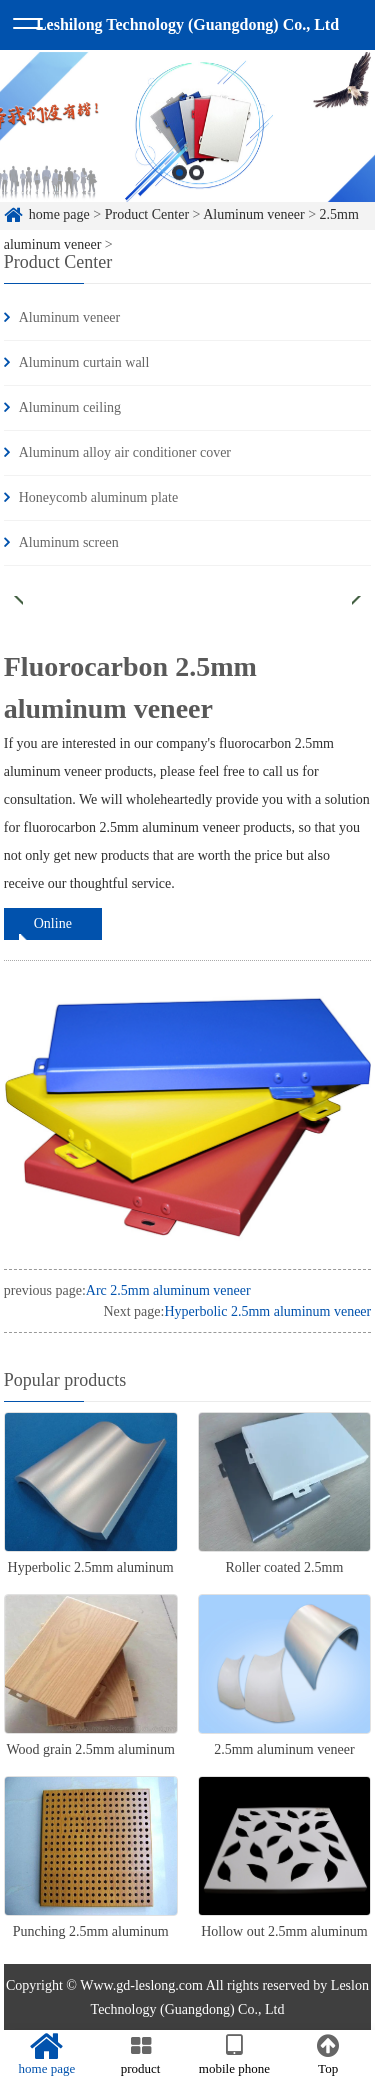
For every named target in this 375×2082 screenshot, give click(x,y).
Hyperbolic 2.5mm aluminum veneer (267, 1311)
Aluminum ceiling (70, 407)
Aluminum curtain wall (84, 362)
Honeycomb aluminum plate (98, 497)
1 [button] (179, 185)
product (141, 2055)
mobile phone (235, 2055)
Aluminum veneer (69, 317)
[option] (187, 140)
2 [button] (196, 185)
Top (328, 2055)
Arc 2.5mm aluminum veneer (168, 1290)
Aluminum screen (69, 542)
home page (47, 2055)
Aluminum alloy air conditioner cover (125, 452)
